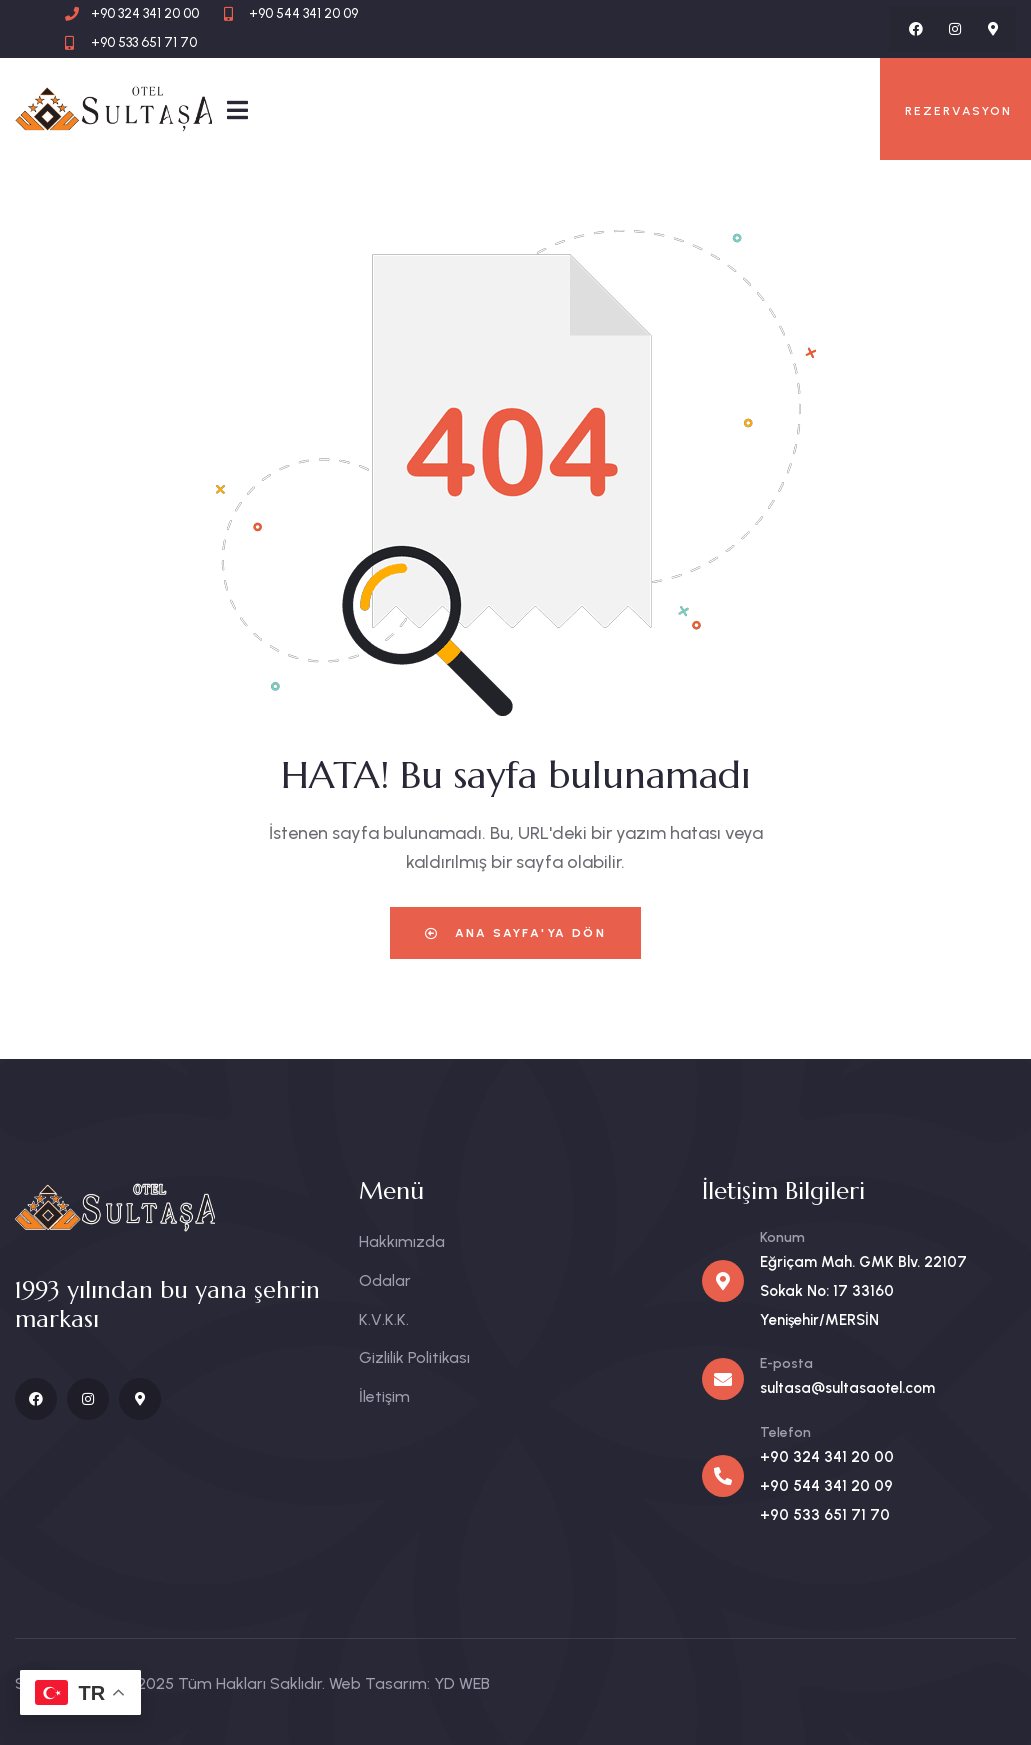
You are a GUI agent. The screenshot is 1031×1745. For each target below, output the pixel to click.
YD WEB (462, 1683)
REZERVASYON (958, 111)
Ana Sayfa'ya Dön (515, 933)
